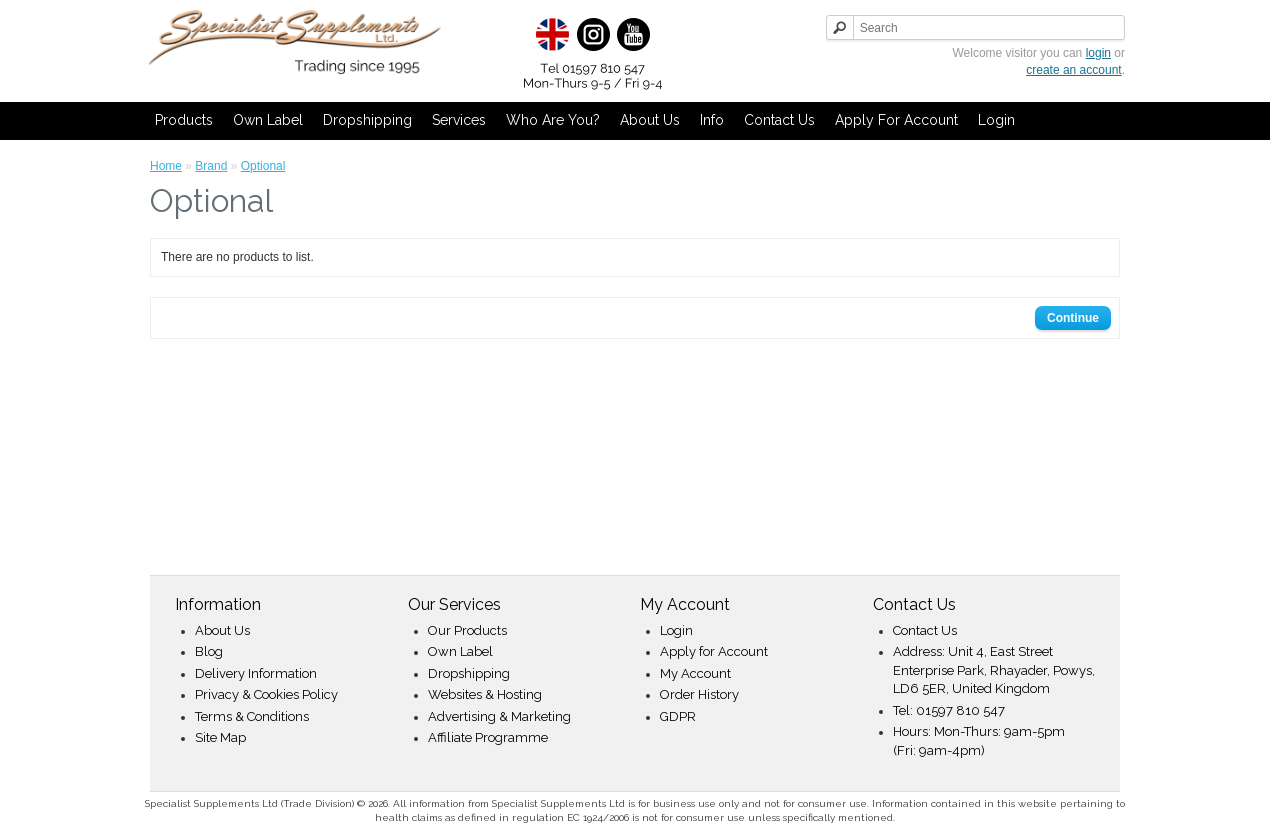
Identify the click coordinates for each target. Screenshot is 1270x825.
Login (996, 120)
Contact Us (779, 120)
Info (712, 120)
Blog (209, 651)
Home (166, 166)
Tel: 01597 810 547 (949, 710)
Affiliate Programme (488, 737)
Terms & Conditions (252, 716)
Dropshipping (367, 120)
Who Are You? (553, 120)
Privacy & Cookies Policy (266, 694)
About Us (650, 120)
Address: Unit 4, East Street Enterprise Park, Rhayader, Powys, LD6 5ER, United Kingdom (994, 670)
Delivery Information (256, 673)
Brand (211, 166)
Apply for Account (896, 120)
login (1098, 53)
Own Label (268, 120)
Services (459, 120)
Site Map (220, 737)
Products (184, 120)
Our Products (467, 630)
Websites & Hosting (485, 694)
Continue (1073, 318)
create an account (1073, 70)
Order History (699, 694)
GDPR (678, 716)
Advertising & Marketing (499, 716)
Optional (263, 166)
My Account (695, 673)
